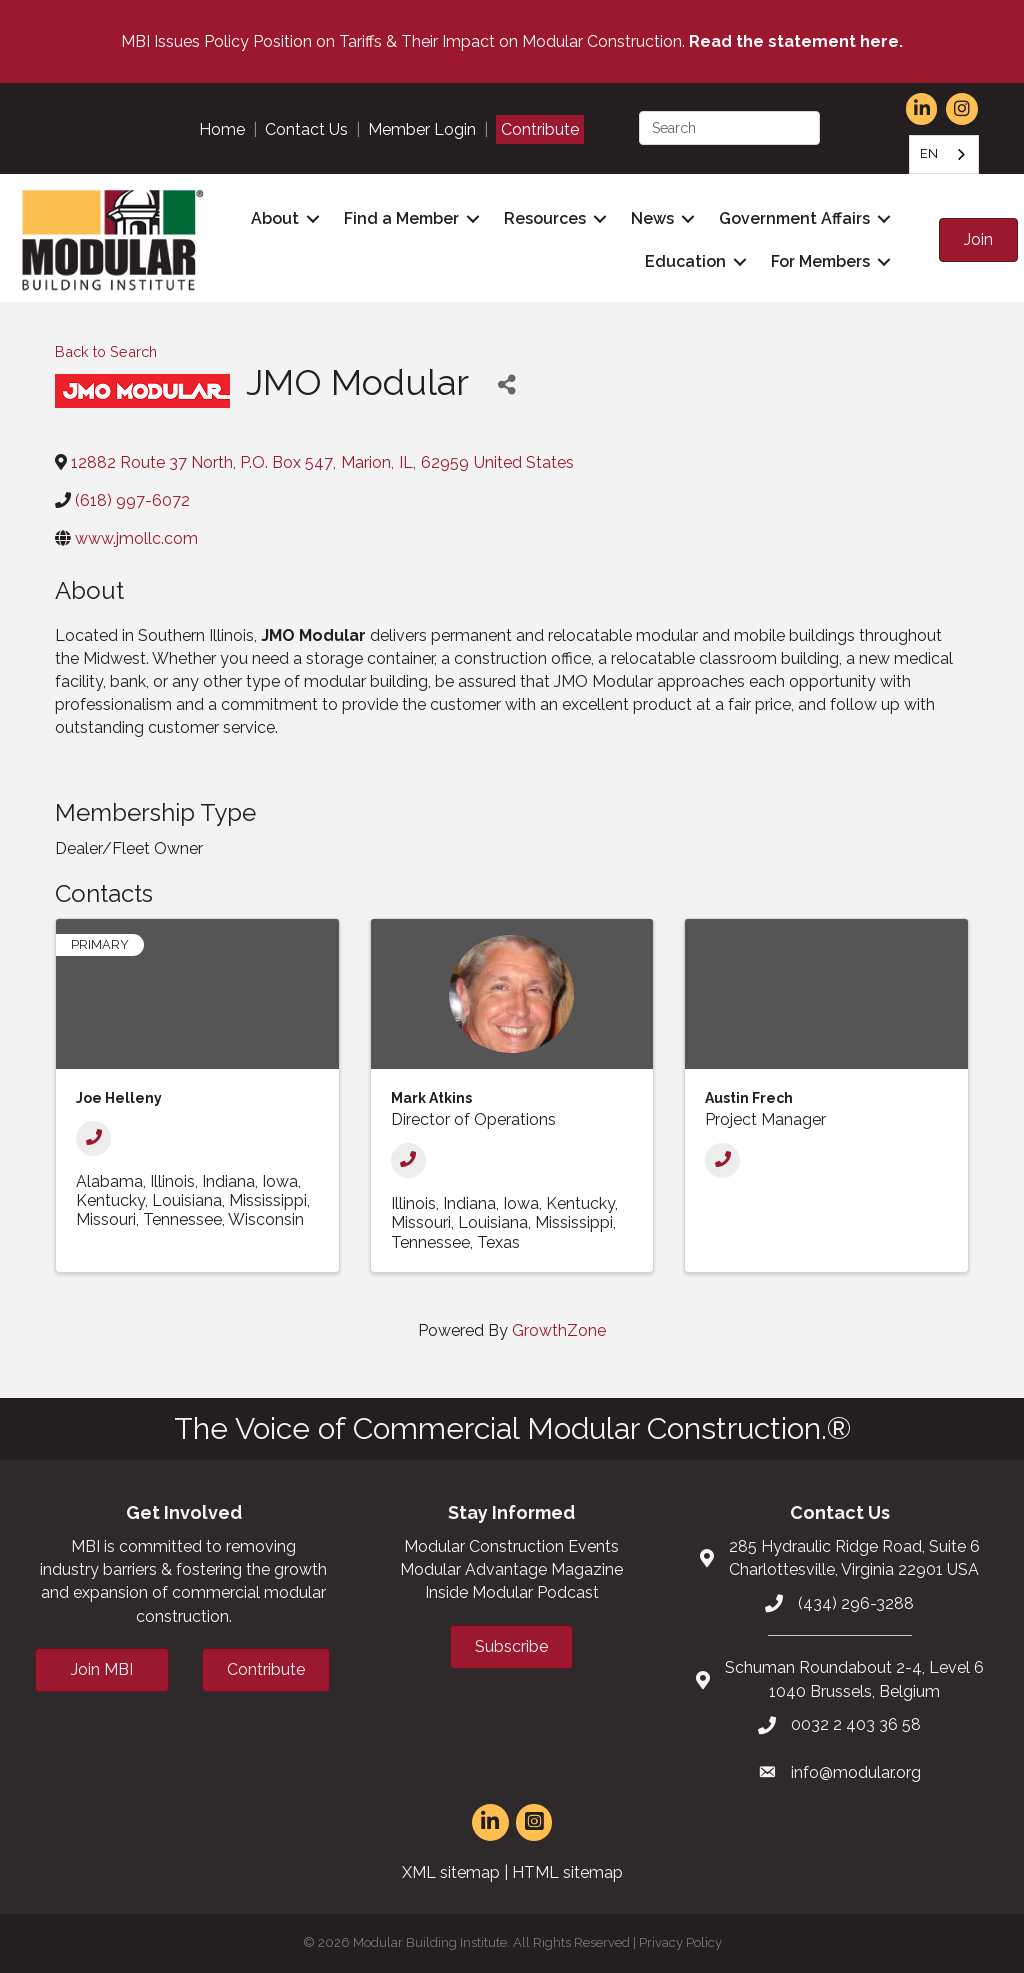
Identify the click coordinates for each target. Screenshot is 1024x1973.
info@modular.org (856, 1772)
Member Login (422, 129)
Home (222, 129)
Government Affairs (794, 218)
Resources (545, 218)
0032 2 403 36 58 (856, 1724)
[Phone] (93, 1138)
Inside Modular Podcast (512, 1592)
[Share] (506, 385)
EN (929, 153)
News (652, 218)
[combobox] (944, 154)
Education (685, 261)
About (275, 218)
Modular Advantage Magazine (511, 1569)
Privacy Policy (680, 1942)
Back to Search (106, 351)
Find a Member (401, 218)
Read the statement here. (796, 41)
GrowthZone (559, 1330)
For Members (820, 261)
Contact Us (306, 129)
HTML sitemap (567, 1872)
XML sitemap (451, 1872)
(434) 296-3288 (856, 1603)
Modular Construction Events (511, 1546)
